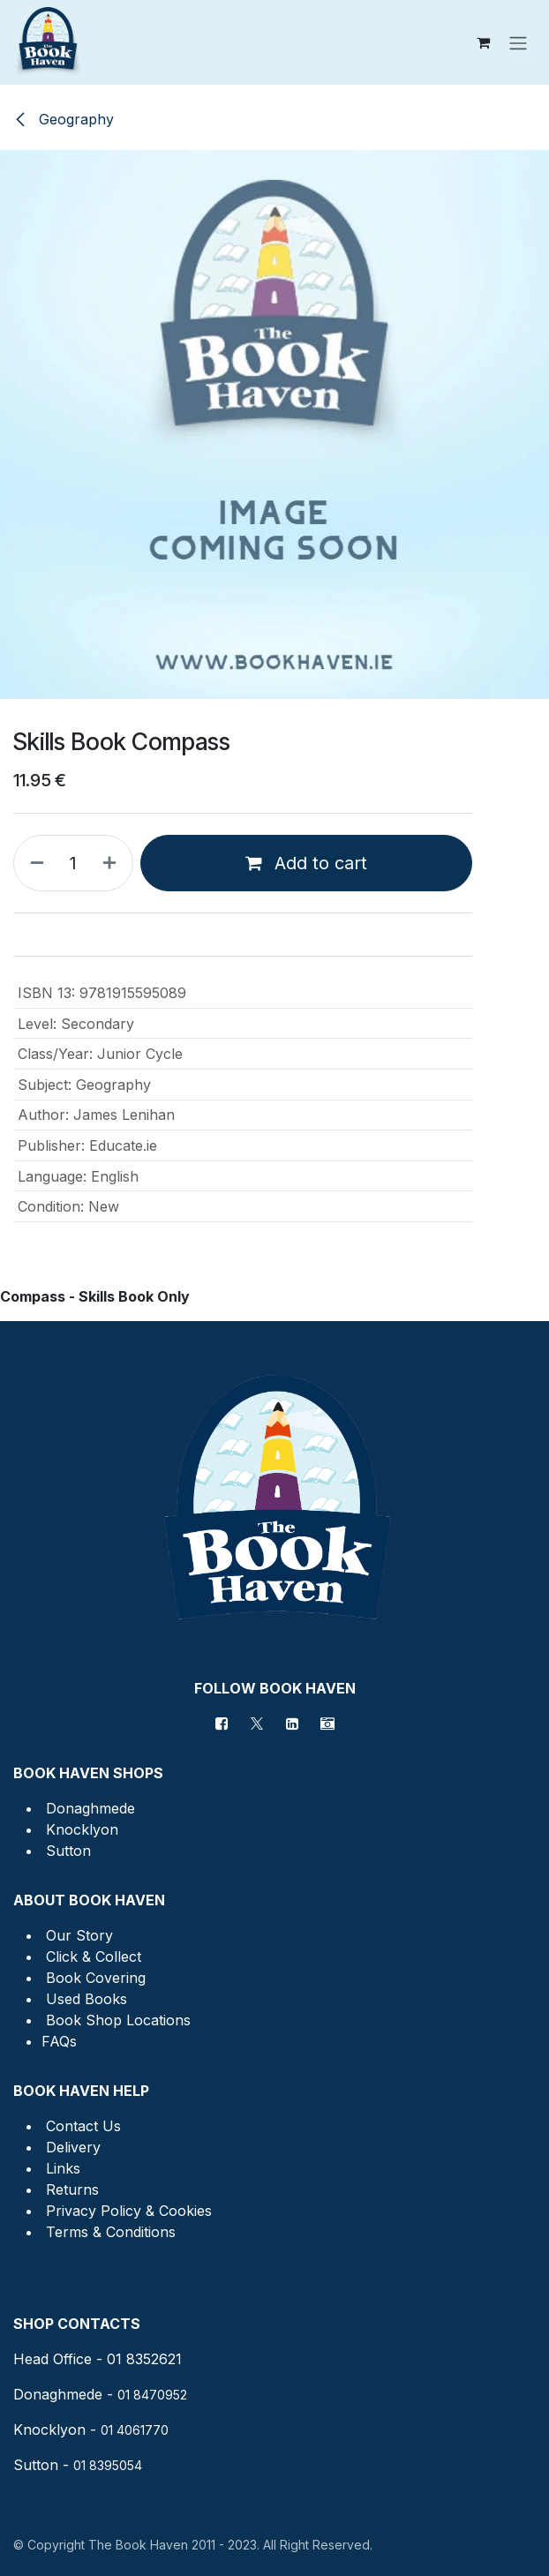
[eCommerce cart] (482, 42)
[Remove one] (33, 863)
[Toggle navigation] (518, 42)
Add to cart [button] (306, 863)
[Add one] (113, 863)
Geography (63, 119)
